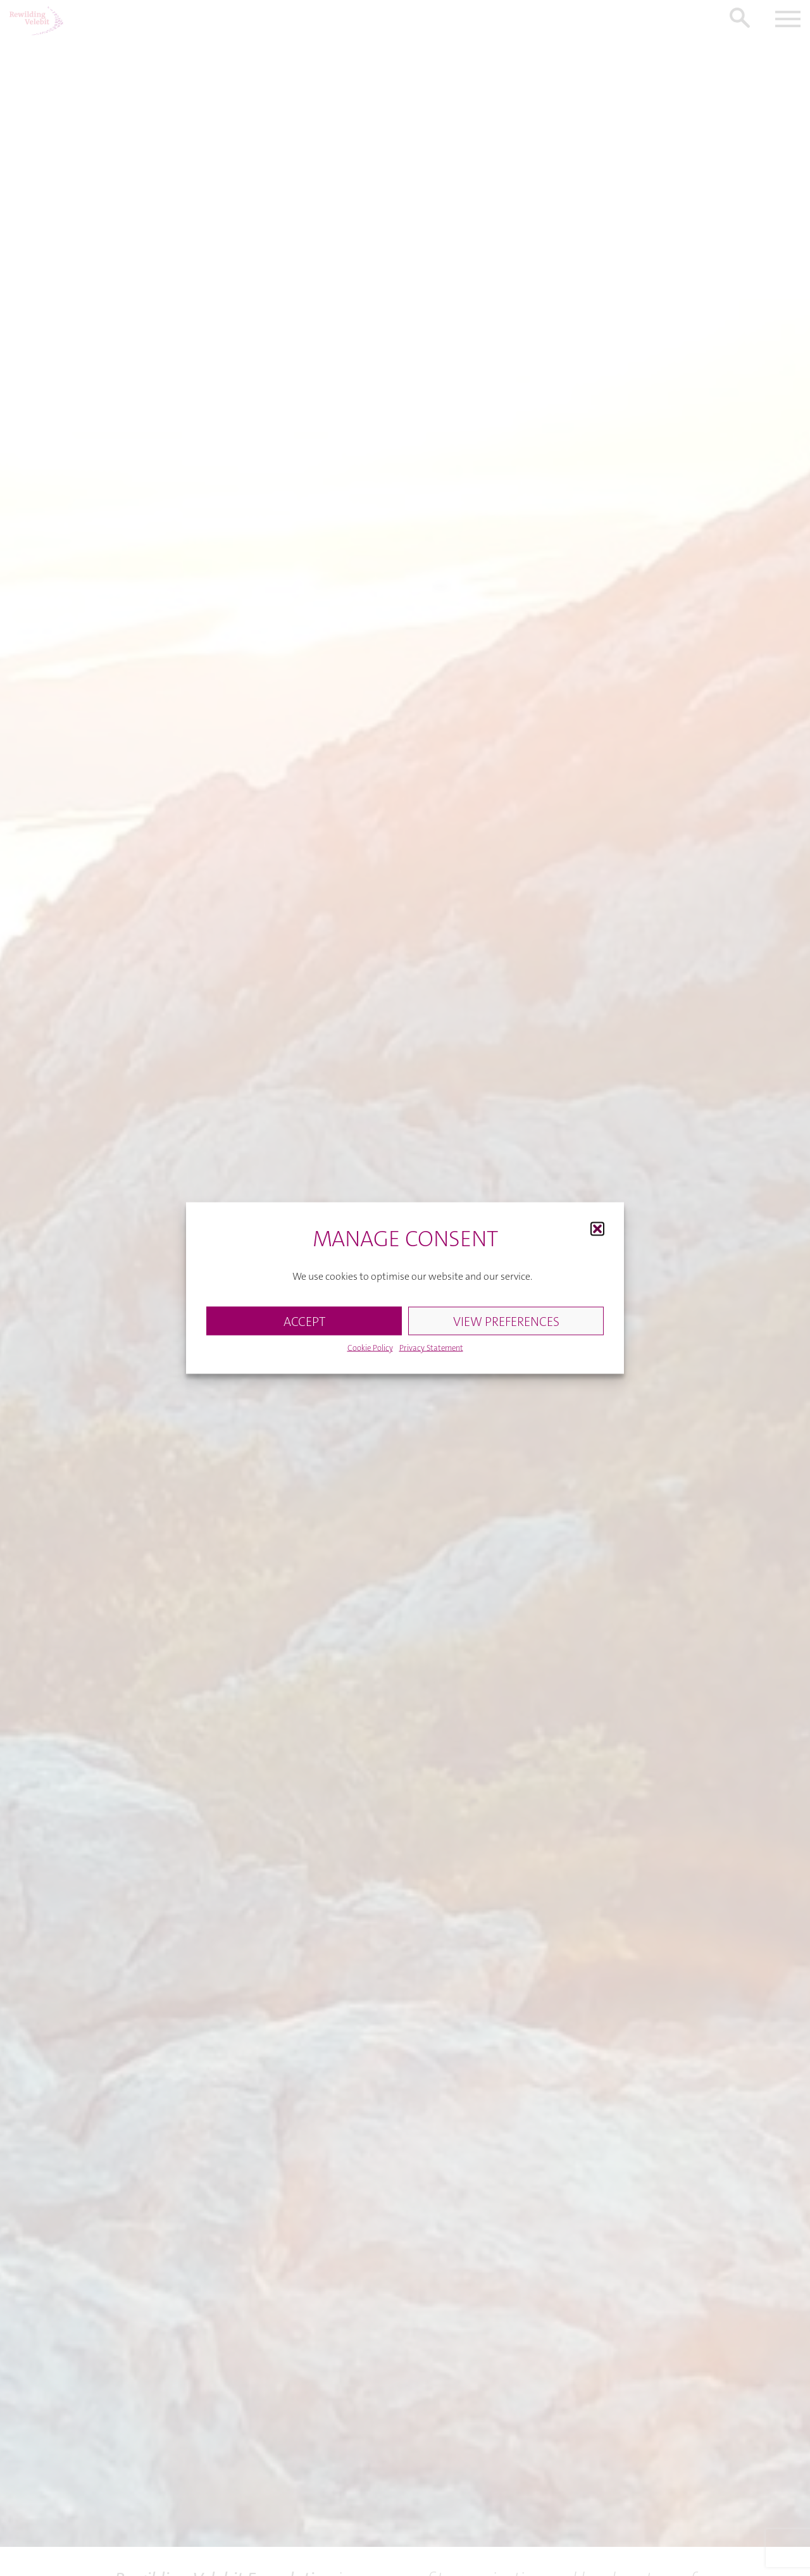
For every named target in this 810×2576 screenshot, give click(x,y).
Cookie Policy (370, 1352)
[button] (597, 1234)
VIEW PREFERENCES (506, 1326)
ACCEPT (304, 1326)
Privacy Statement (431, 1352)
